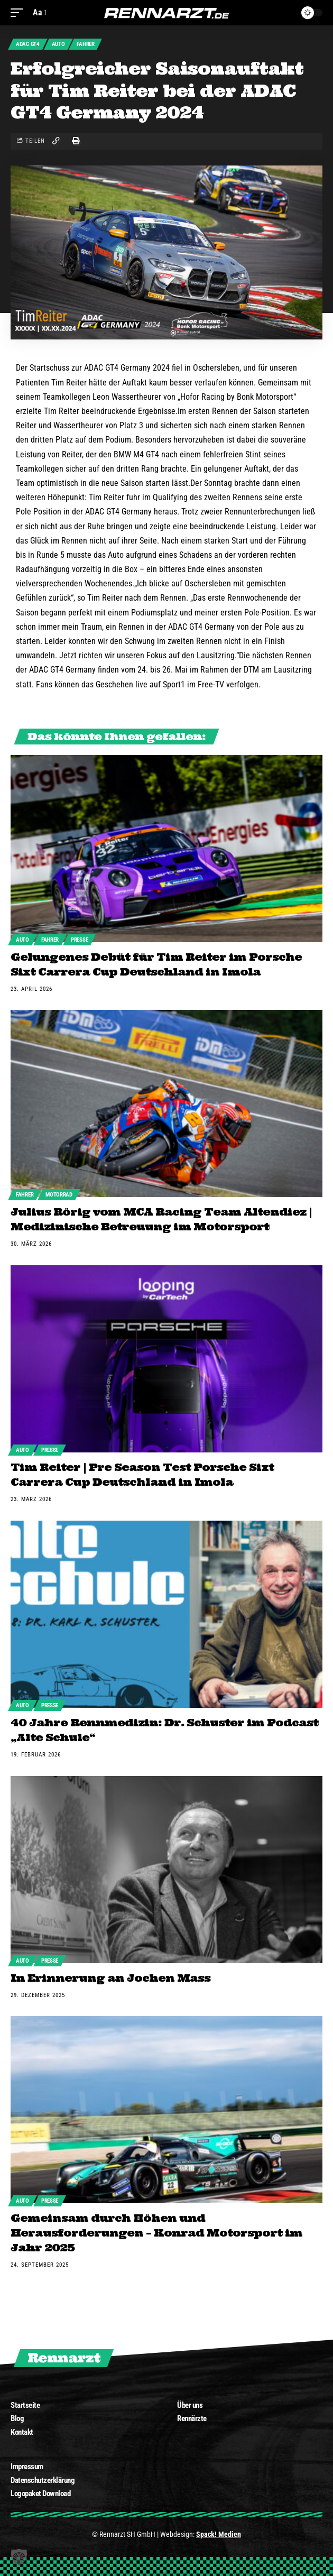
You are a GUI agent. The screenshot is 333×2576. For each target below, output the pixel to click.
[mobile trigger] (20, 12)
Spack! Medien (218, 2534)
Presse (79, 939)
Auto (58, 44)
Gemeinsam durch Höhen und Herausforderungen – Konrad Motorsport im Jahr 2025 (156, 2232)
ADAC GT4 (28, 44)
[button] (19, 2557)
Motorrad (58, 1194)
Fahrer (85, 44)
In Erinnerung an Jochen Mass (110, 1977)
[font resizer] (39, 12)
